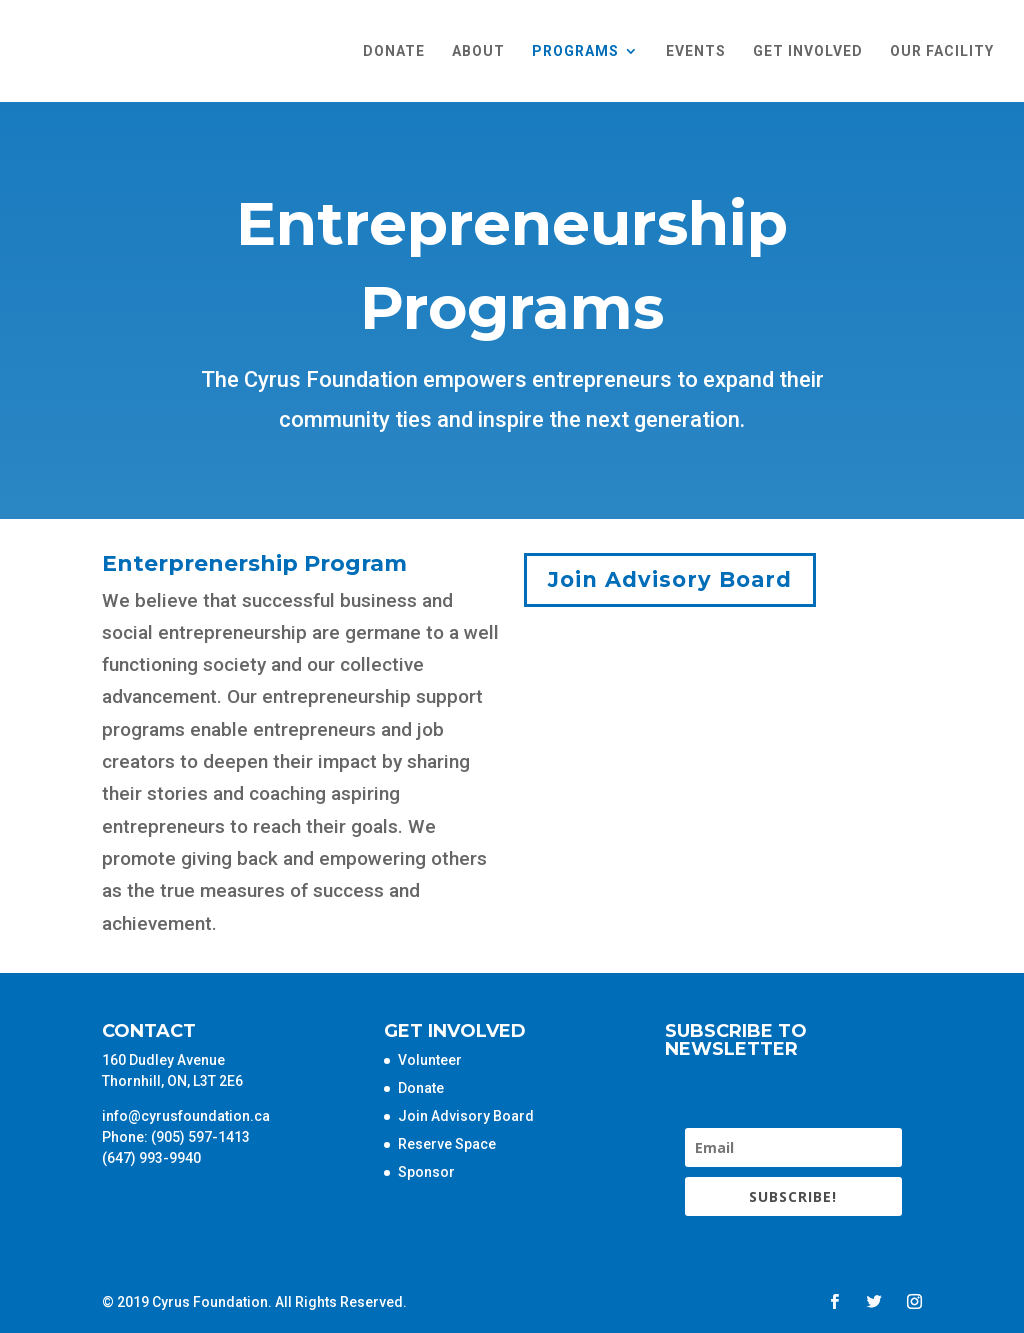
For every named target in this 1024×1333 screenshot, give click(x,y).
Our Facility (942, 51)
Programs (575, 51)
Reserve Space (447, 1144)
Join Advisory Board (670, 579)
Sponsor (426, 1172)
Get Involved (808, 51)
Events (696, 51)
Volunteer (430, 1060)
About (478, 51)
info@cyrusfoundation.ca (186, 1116)
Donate (394, 51)
